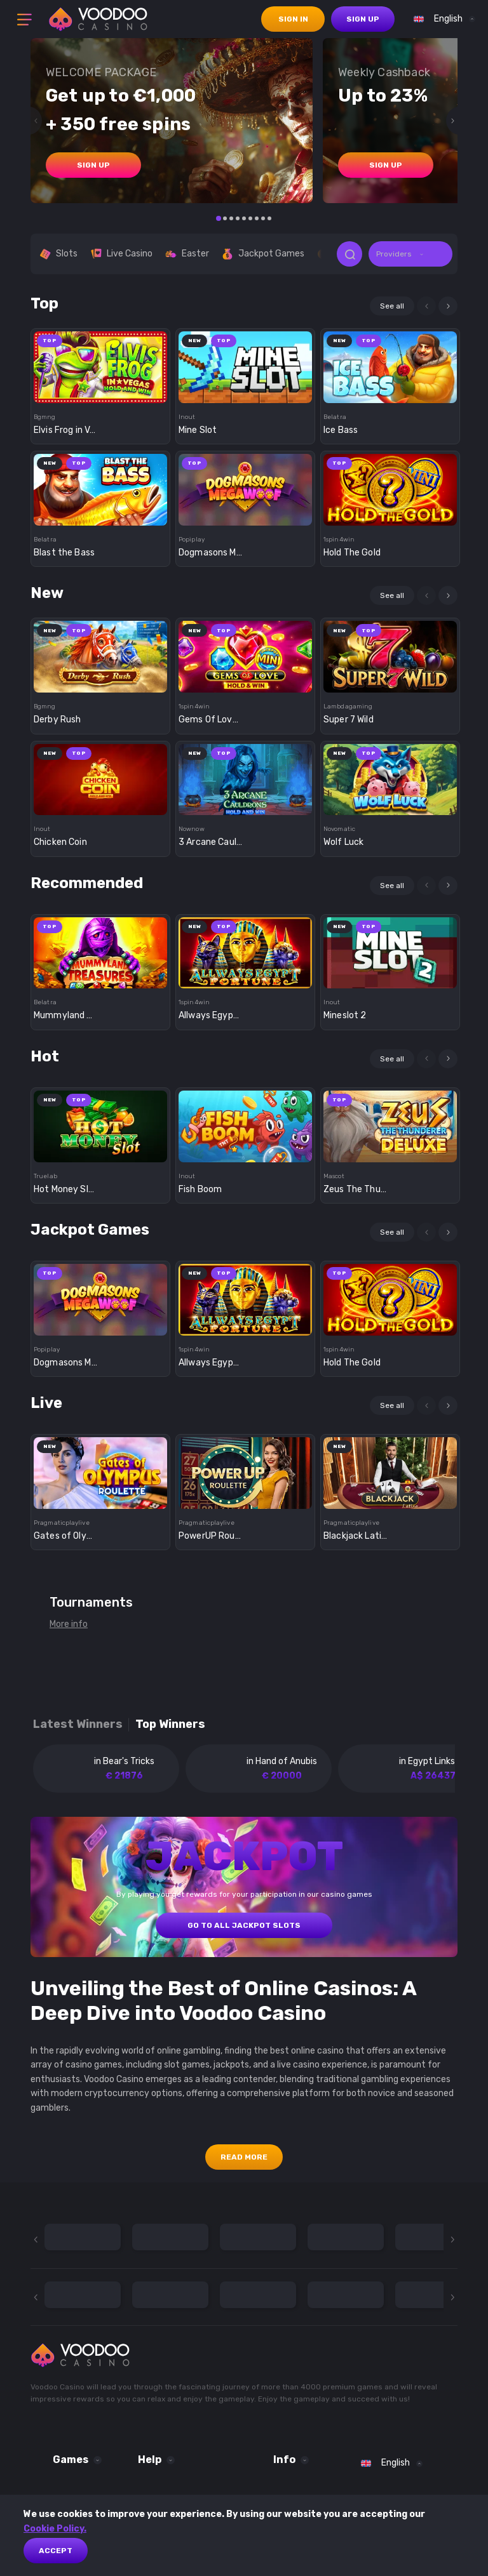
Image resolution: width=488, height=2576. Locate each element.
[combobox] (441, 19)
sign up (362, 19)
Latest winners (78, 1724)
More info (69, 1624)
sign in (293, 19)
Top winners (170, 1724)
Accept (55, 2550)
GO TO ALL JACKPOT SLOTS (244, 1925)
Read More (244, 2157)
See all (392, 306)
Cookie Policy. (55, 2528)
